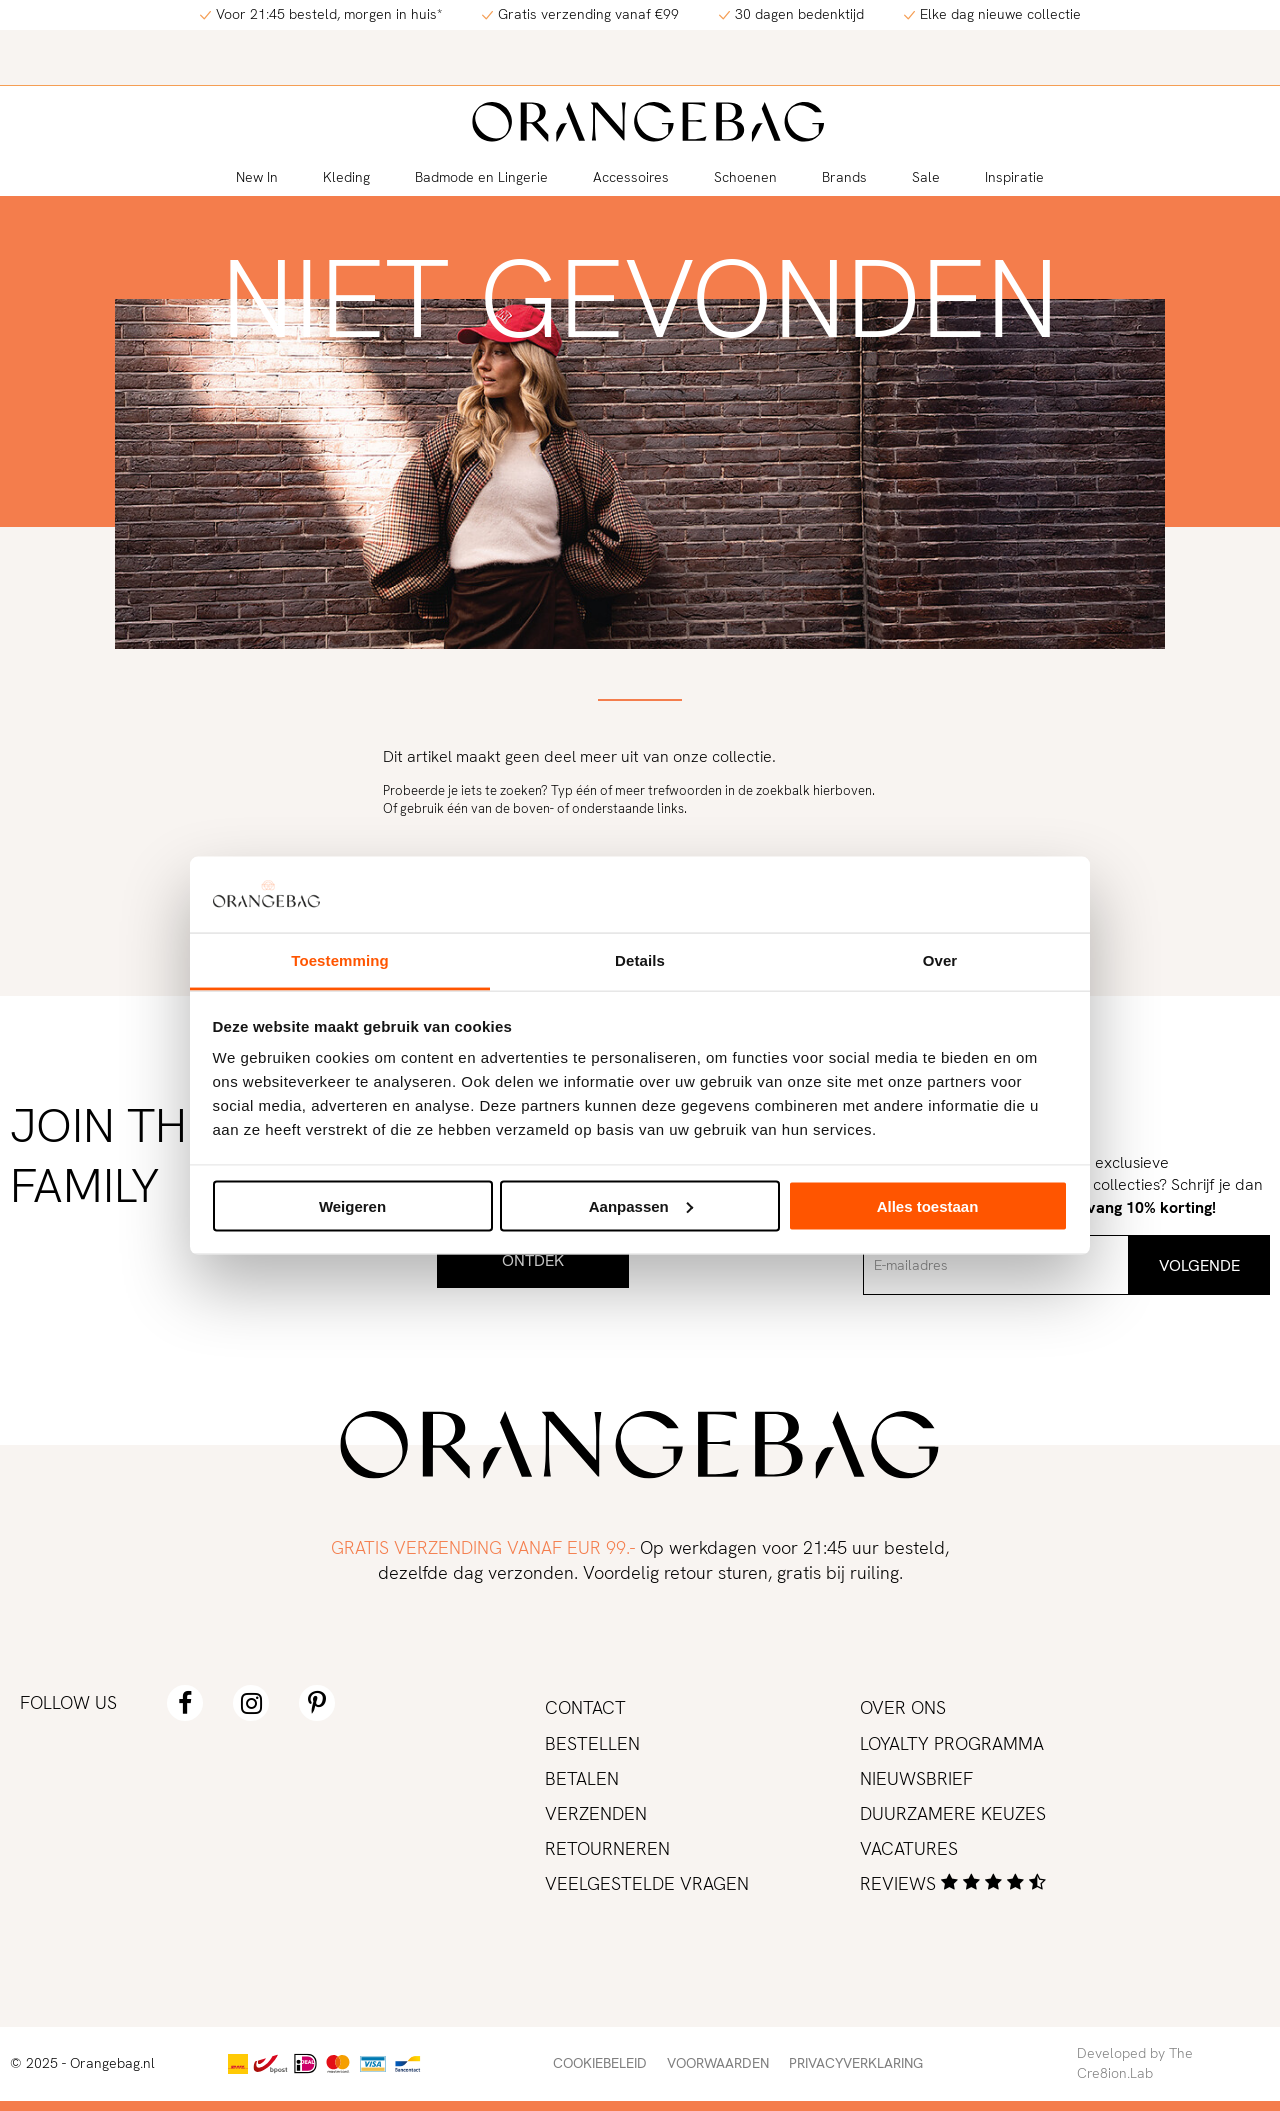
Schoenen (745, 177)
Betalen (582, 1778)
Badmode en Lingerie (481, 177)
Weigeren (352, 1205)
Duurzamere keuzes (953, 1813)
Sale (926, 177)
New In (257, 177)
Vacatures (909, 1848)
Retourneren (607, 1848)
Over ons (903, 1707)
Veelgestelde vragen (647, 1883)
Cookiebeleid (600, 2063)
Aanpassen (641, 1205)
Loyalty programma (952, 1743)
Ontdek (533, 1260)
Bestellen (592, 1743)
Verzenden (596, 1813)
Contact (585, 1707)
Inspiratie (1014, 177)
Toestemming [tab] (340, 960)
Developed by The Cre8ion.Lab (1135, 2063)
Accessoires (631, 177)
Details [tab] (640, 960)
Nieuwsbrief (916, 1778)
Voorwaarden (718, 2063)
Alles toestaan (928, 1205)
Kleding (346, 177)
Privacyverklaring (856, 2063)
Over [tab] (940, 960)
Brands (844, 177)
